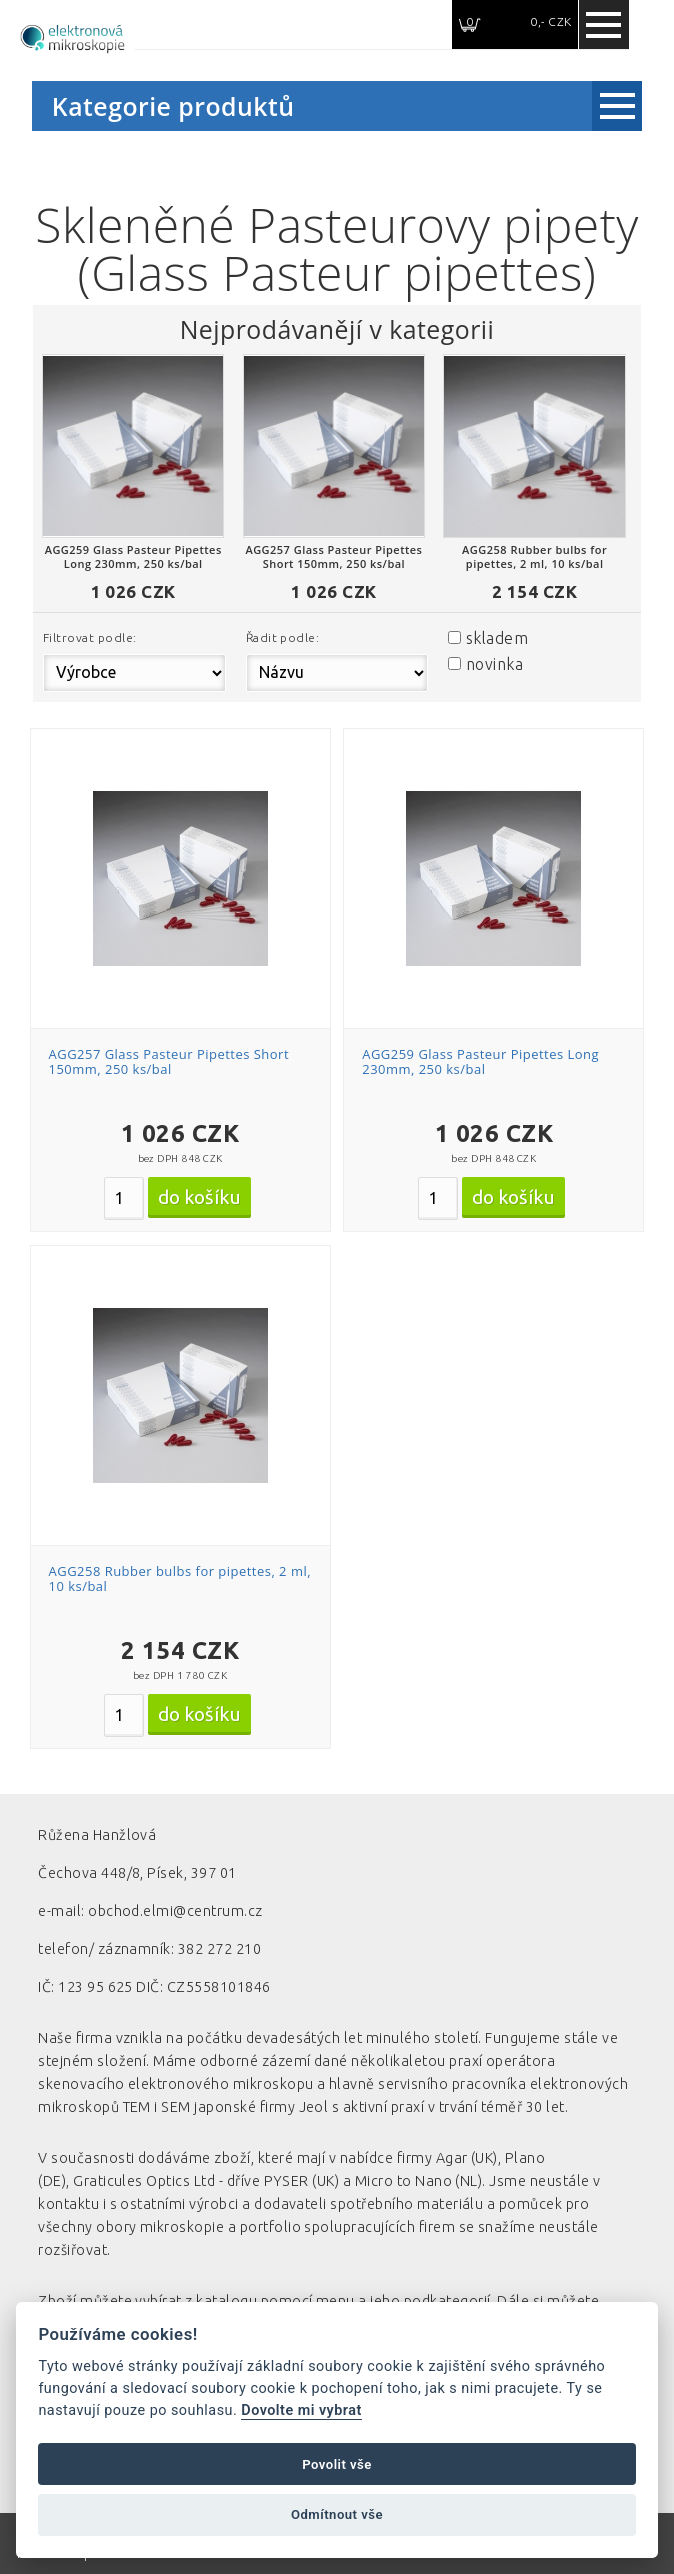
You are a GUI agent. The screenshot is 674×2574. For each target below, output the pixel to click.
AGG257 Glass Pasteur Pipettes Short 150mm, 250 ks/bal (169, 1062)
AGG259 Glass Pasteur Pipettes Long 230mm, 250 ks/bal (480, 1062)
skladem (497, 638)
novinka (494, 664)
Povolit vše (337, 2464)
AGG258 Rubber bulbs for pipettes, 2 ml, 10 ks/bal (180, 1579)
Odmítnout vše (337, 2514)
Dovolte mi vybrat (301, 2410)
